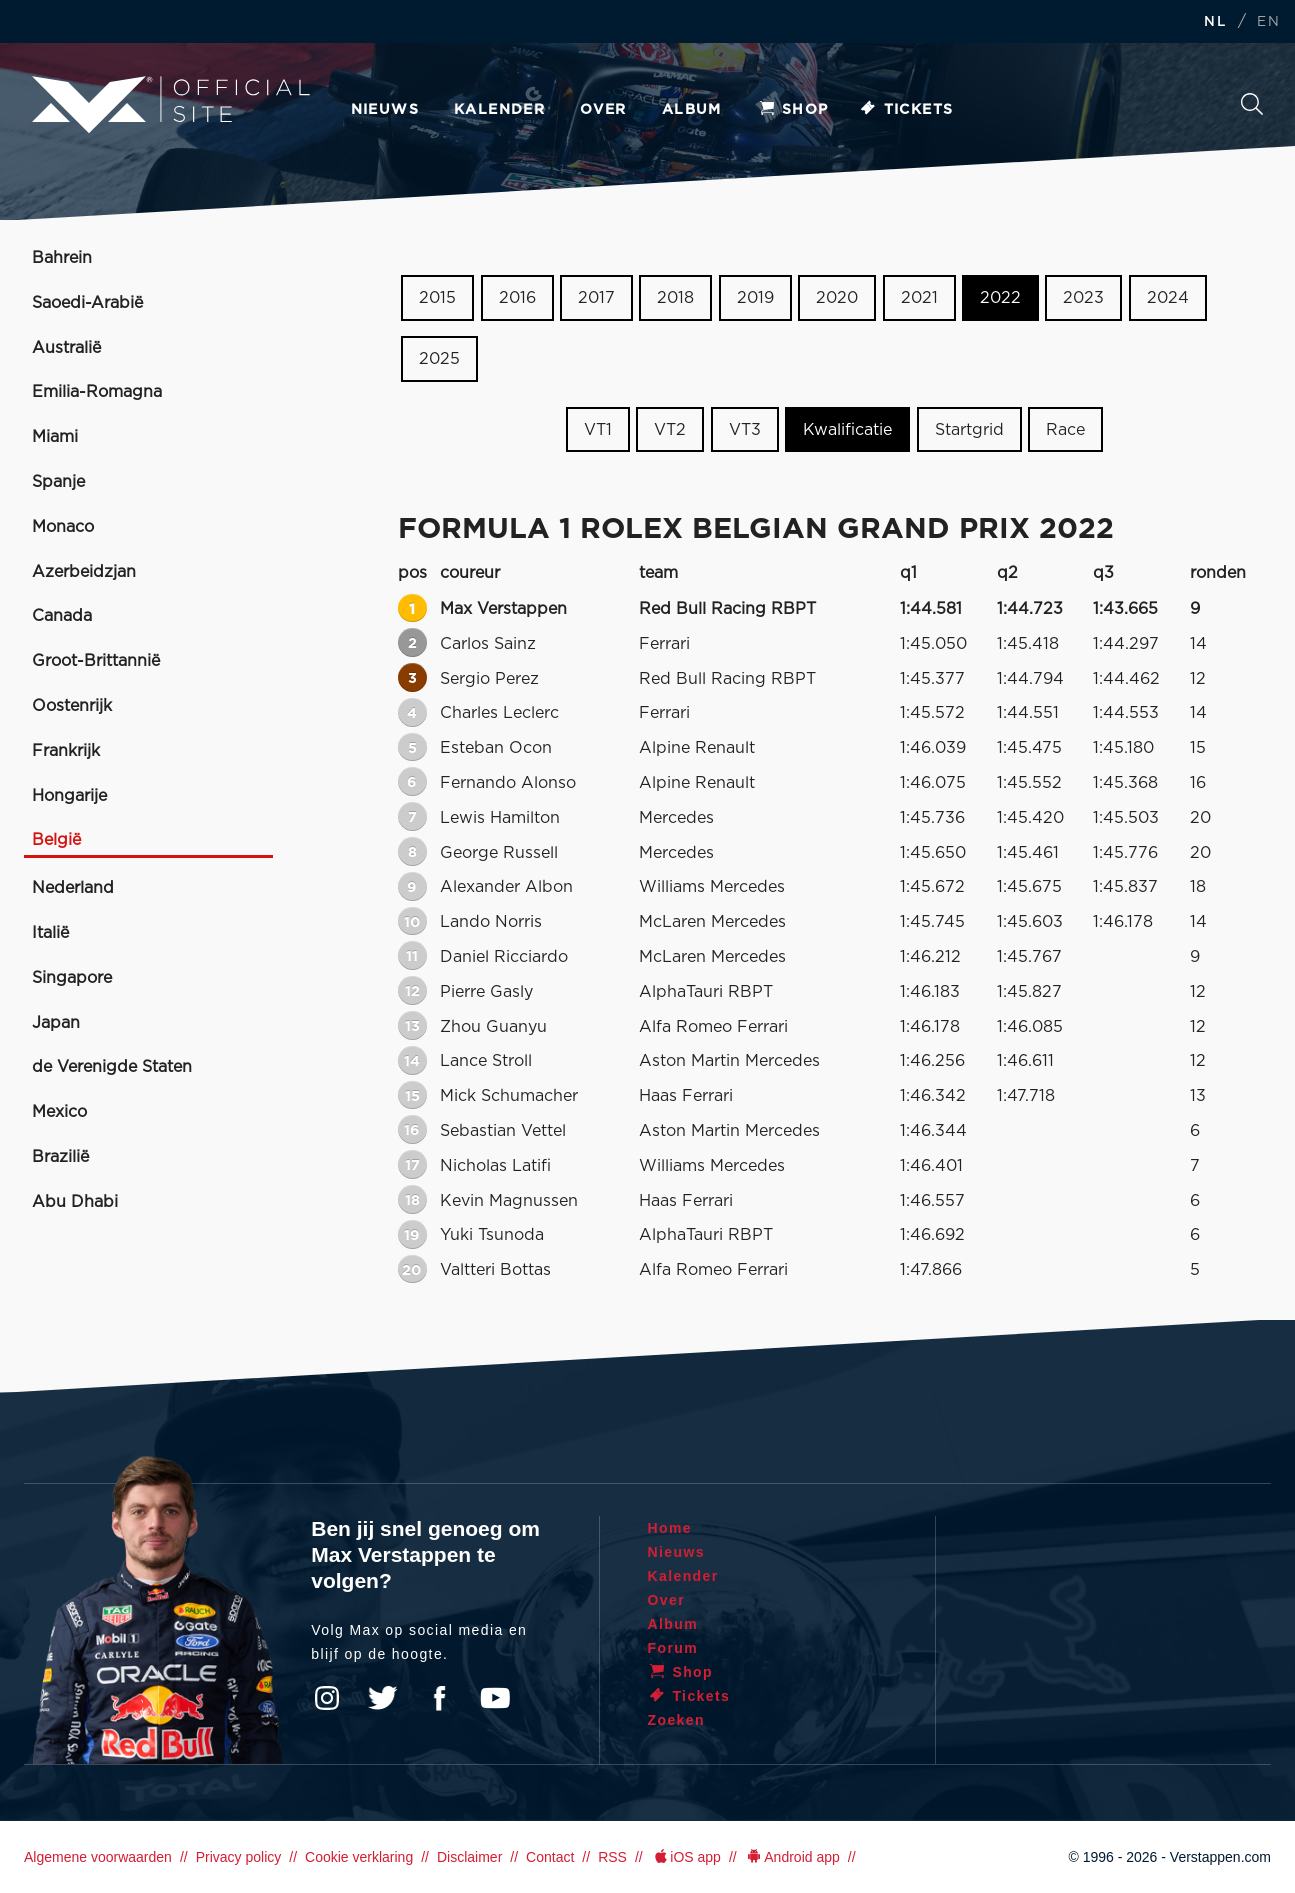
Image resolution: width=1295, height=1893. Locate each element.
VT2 (670, 429)
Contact (550, 1857)
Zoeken (1252, 104)
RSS (612, 1857)
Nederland (73, 888)
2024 (1168, 298)
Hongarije (69, 796)
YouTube (495, 1698)
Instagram (327, 1698)
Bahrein (62, 258)
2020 (837, 298)
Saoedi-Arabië (87, 303)
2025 (439, 359)
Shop (793, 110)
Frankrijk (66, 751)
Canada (62, 616)
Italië (50, 933)
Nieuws (385, 110)
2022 (1000, 298)
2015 (437, 298)
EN (1268, 22)
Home (670, 1528)
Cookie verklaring (359, 1857)
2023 (1083, 298)
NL (1215, 22)
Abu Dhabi (75, 1202)
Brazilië (60, 1157)
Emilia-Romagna (97, 392)
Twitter (383, 1698)
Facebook (439, 1698)
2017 (596, 298)
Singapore (72, 978)
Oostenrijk (72, 706)
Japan (56, 1023)
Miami (55, 437)
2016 (517, 298)
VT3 (745, 429)
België (56, 840)
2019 (755, 298)
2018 (675, 298)
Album (692, 110)
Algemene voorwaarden (98, 1857)
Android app (792, 1857)
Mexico (59, 1112)
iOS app (686, 1857)
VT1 (598, 429)
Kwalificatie (847, 429)
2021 (919, 298)
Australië (66, 348)
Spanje (58, 482)
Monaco (63, 527)
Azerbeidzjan (84, 572)
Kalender (499, 110)
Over (603, 110)
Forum (673, 1648)
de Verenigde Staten (112, 1067)
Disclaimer (469, 1857)
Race (1065, 429)
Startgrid (969, 429)
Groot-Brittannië (96, 661)
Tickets (906, 110)
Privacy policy (239, 1857)
